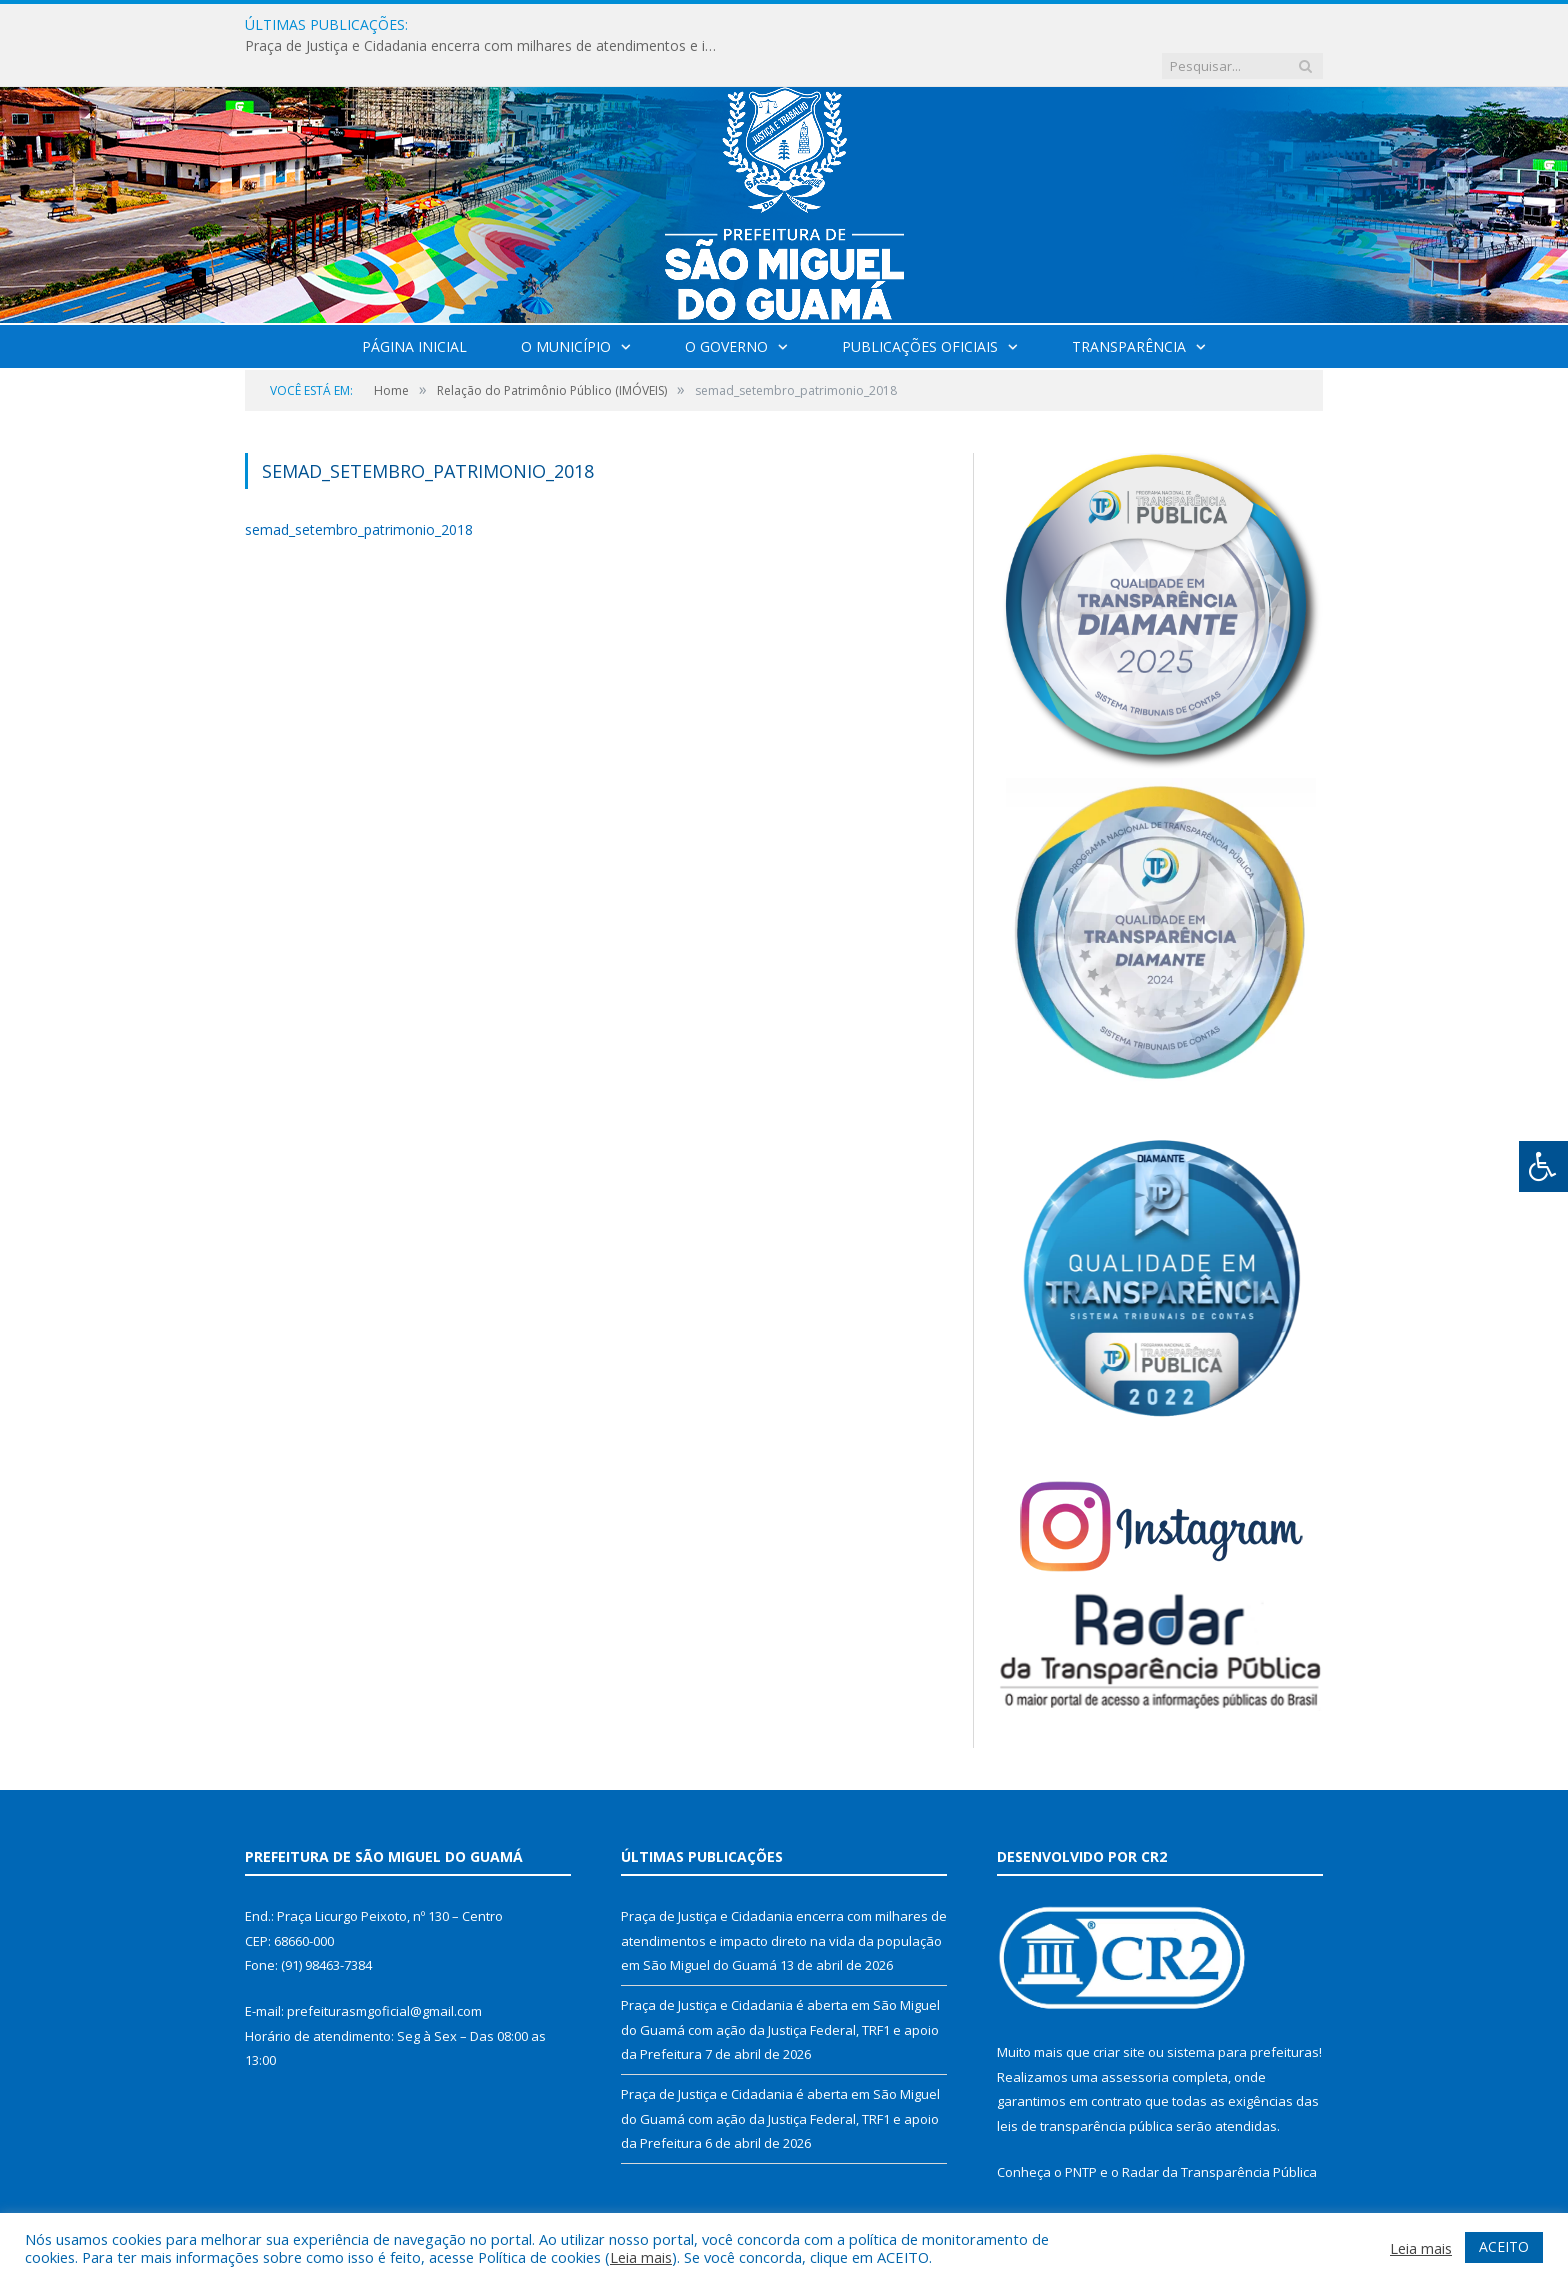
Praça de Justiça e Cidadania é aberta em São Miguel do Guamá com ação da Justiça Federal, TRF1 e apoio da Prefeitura (780, 1988)
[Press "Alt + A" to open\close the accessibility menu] (1543, 1166)
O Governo (726, 305)
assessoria (1135, 2036)
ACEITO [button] (1504, 2246)
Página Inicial (414, 305)
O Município (566, 305)
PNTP (1081, 2131)
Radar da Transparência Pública (1219, 2131)
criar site (1119, 2011)
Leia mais (641, 2257)
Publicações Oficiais (920, 305)
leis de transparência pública (1085, 2085)
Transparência (1129, 305)
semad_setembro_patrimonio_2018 (359, 488)
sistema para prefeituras (1243, 2011)
